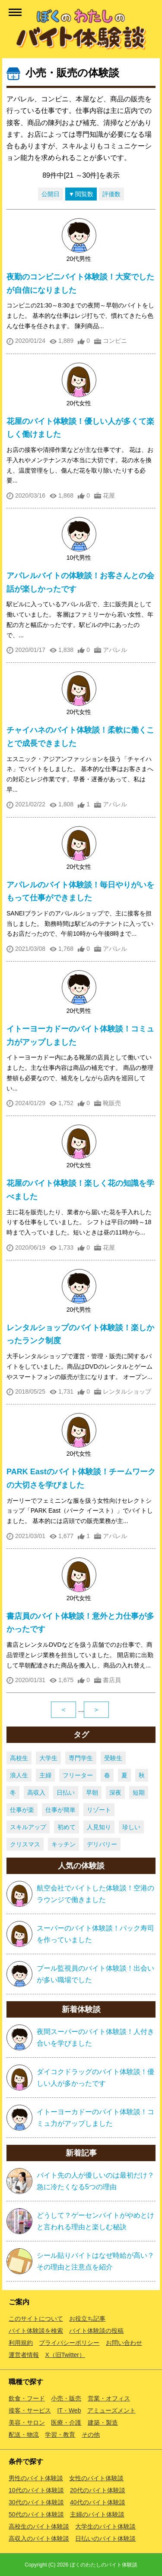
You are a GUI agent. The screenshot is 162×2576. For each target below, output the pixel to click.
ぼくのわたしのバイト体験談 (103, 2565)
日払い (66, 1792)
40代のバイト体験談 (97, 2502)
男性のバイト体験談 (36, 2478)
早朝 (92, 1792)
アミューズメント (111, 2410)
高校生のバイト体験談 (39, 2526)
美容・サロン (27, 2422)
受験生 (113, 1758)
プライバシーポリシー (69, 2342)
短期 (139, 1792)
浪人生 (19, 1775)
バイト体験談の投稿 (96, 2330)
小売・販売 (66, 2398)
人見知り (99, 1827)
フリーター (78, 1775)
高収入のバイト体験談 (39, 2538)
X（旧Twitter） (65, 2354)
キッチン (63, 1844)
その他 (91, 2434)
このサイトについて (36, 2318)
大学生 (48, 1758)
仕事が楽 (22, 1809)
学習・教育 (60, 2434)
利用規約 (21, 2342)
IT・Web (69, 2410)
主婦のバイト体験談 (97, 2514)
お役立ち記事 (87, 2318)
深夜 (115, 1792)
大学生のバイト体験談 (105, 2526)
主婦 (45, 1775)
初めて (66, 1827)
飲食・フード (27, 2398)
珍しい (131, 1827)
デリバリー (102, 1844)
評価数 (111, 194)
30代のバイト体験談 (36, 2502)
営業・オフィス (109, 2398)
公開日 (50, 194)
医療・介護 (66, 2422)
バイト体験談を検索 (36, 2330)
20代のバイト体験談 (97, 2490)
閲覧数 (84, 194)
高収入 (36, 1792)
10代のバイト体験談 (36, 2490)
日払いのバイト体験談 (105, 2538)
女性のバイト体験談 (96, 2478)
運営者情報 (24, 2354)
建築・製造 (103, 2422)
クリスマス (25, 1844)
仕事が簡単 (60, 1809)
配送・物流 (24, 2434)
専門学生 (81, 1758)
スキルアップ (28, 1827)
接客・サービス (30, 2410)
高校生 (19, 1758)
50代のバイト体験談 (36, 2514)
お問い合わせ (124, 2342)
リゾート (99, 1809)
